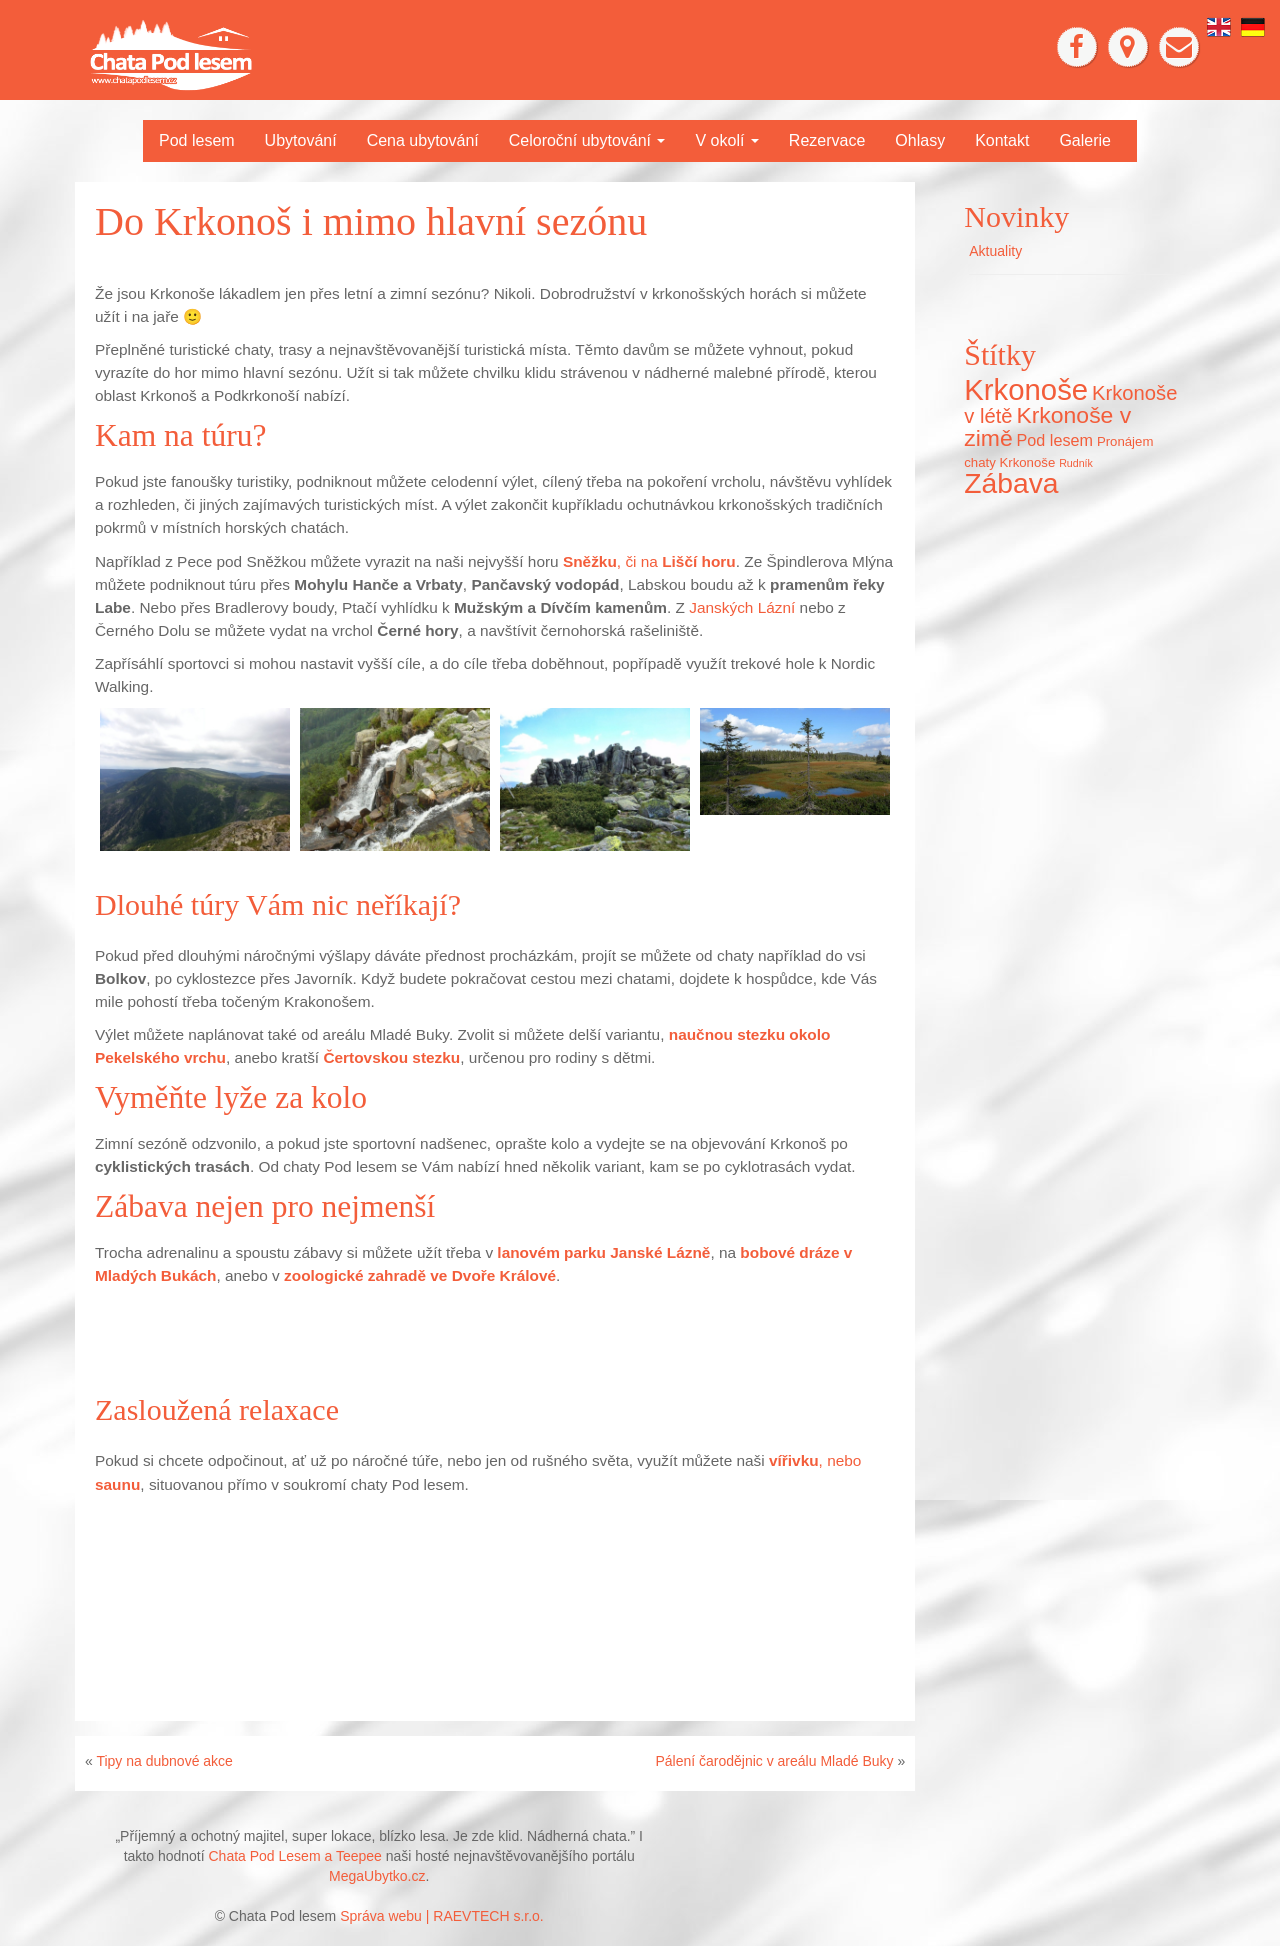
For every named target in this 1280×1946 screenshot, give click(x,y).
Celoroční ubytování (587, 140)
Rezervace (827, 140)
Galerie (1085, 140)
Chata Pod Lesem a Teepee (295, 1856)
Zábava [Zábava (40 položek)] (1011, 483)
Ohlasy (920, 140)
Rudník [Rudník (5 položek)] (1076, 463)
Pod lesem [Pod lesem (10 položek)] (1055, 440)
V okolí (726, 140)
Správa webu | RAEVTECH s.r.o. (442, 1916)
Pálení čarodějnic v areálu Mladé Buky (774, 1761)
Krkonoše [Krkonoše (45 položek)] (1026, 389)
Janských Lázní (742, 607)
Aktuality (995, 251)
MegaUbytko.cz (377, 1876)
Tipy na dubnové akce (164, 1761)
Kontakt (1002, 140)
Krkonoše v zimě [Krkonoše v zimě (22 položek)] (1047, 426)
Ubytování (301, 140)
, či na (649, 561)
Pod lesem (197, 140)
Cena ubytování (423, 140)
